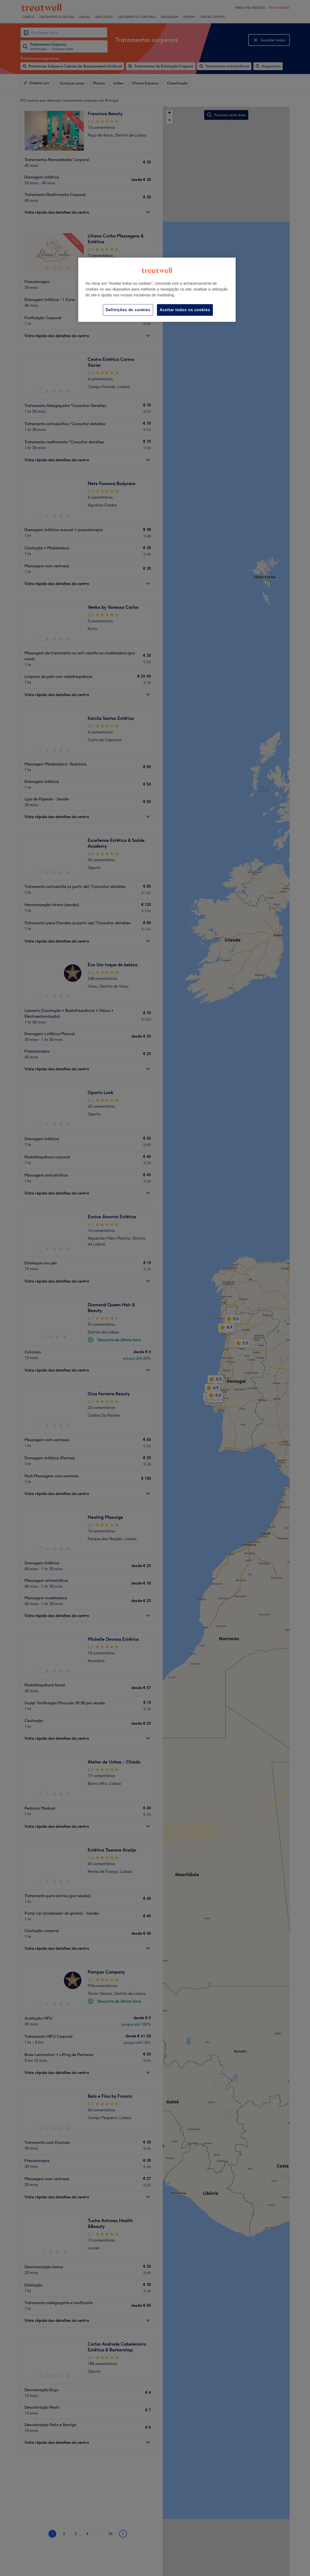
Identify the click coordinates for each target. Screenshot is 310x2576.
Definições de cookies (128, 310)
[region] (157, 290)
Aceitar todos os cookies (185, 310)
